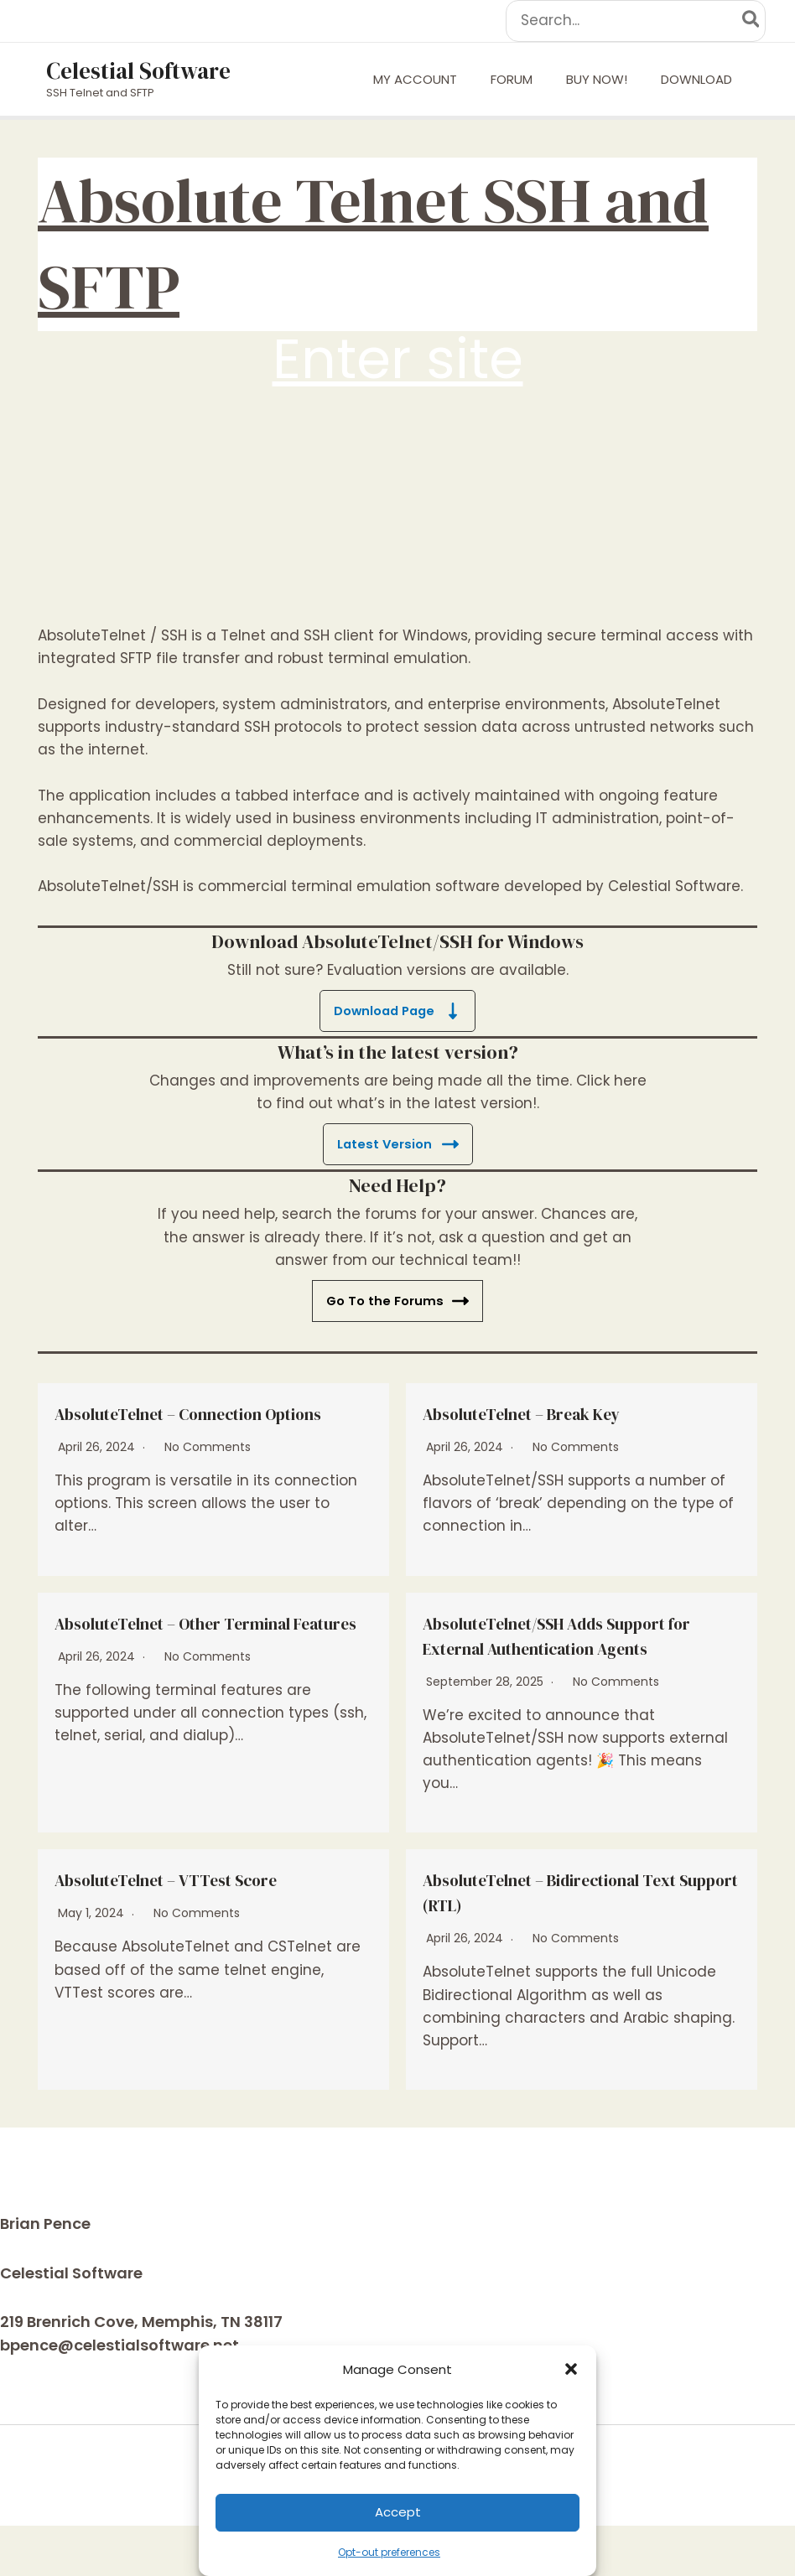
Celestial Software (138, 70)
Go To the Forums (397, 1300)
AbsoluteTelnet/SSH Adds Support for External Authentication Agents (544, 1672)
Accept (398, 2512)
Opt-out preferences (389, 2552)
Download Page (397, 1010)
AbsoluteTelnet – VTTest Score (199, 1929)
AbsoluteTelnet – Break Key (553, 1412)
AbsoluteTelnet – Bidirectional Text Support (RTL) (567, 1941)
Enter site (398, 358)
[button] (571, 2369)
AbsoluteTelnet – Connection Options (191, 1425)
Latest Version (397, 1143)
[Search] (752, 21)
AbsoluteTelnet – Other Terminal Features (210, 1660)
